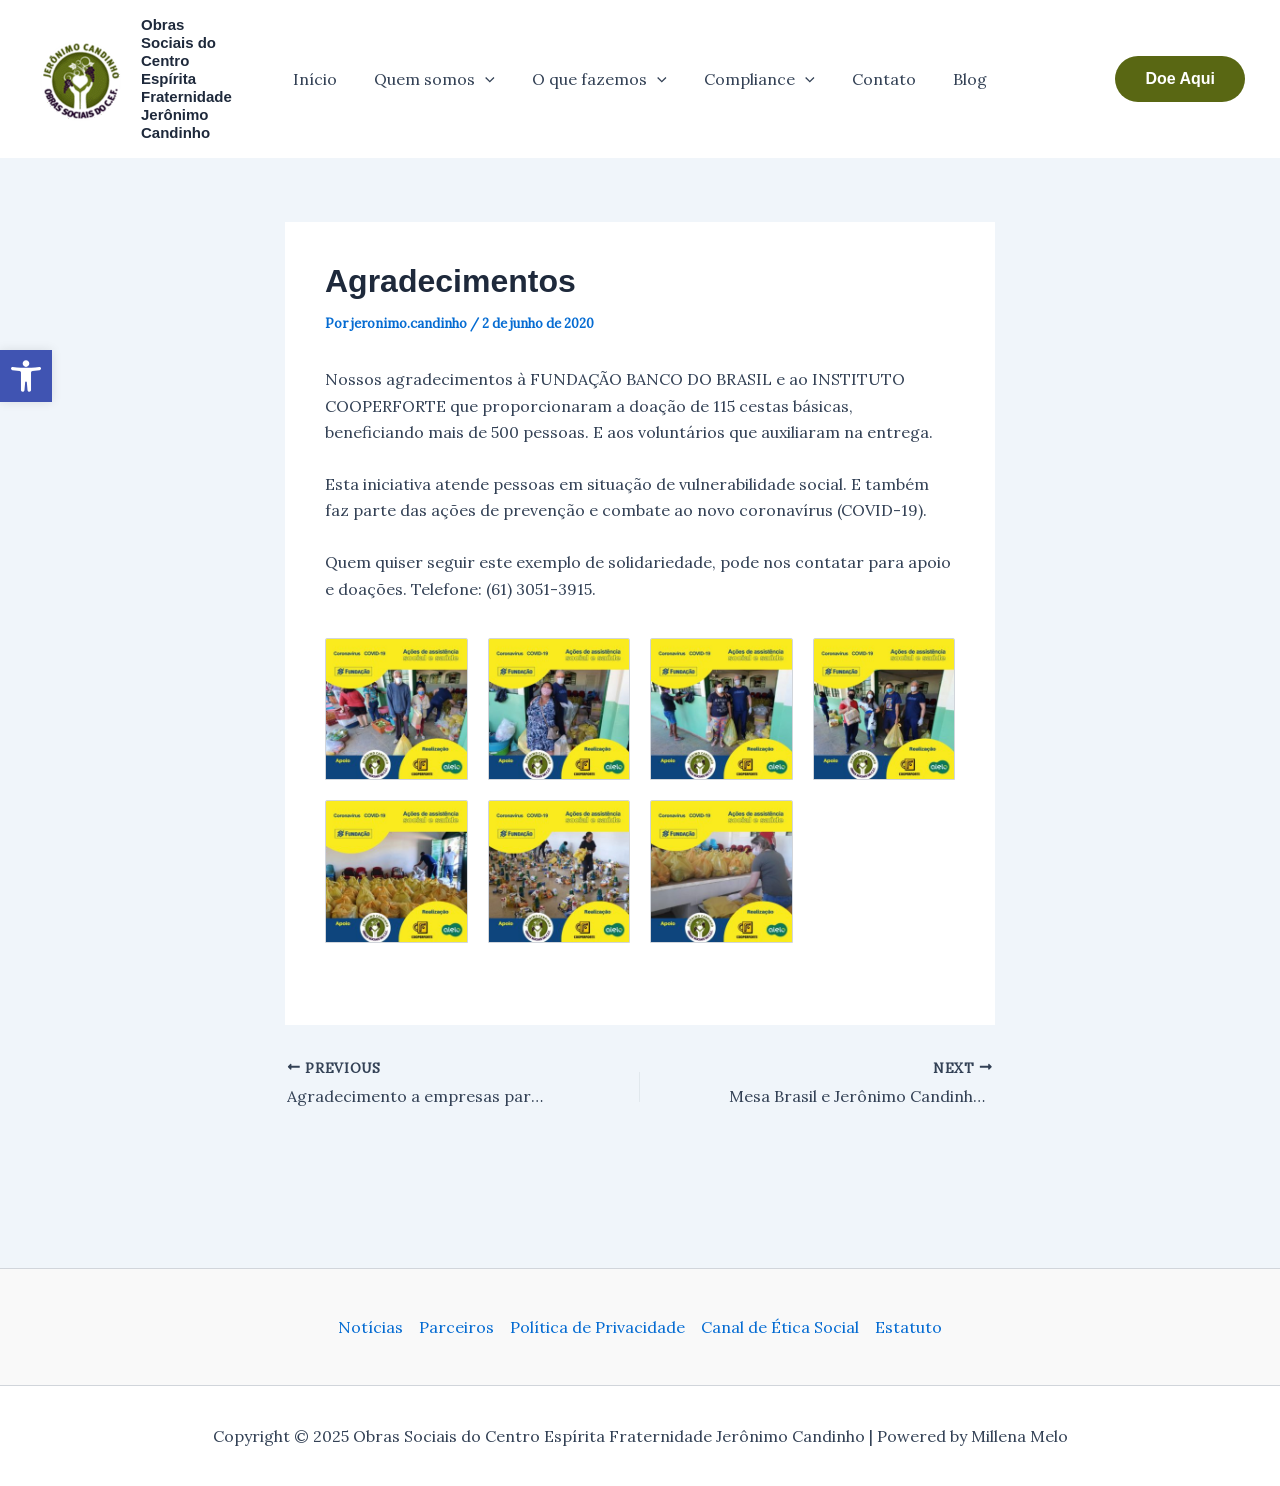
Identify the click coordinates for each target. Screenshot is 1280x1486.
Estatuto (908, 1327)
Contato (876, 70)
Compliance (756, 70)
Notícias (370, 1327)
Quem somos (442, 70)
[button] (1180, 70)
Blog (957, 70)
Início (328, 70)
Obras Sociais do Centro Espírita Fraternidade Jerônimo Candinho (191, 69)
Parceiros (456, 1327)
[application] (493, 70)
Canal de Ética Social (780, 1327)
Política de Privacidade (597, 1327)
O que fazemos (602, 70)
